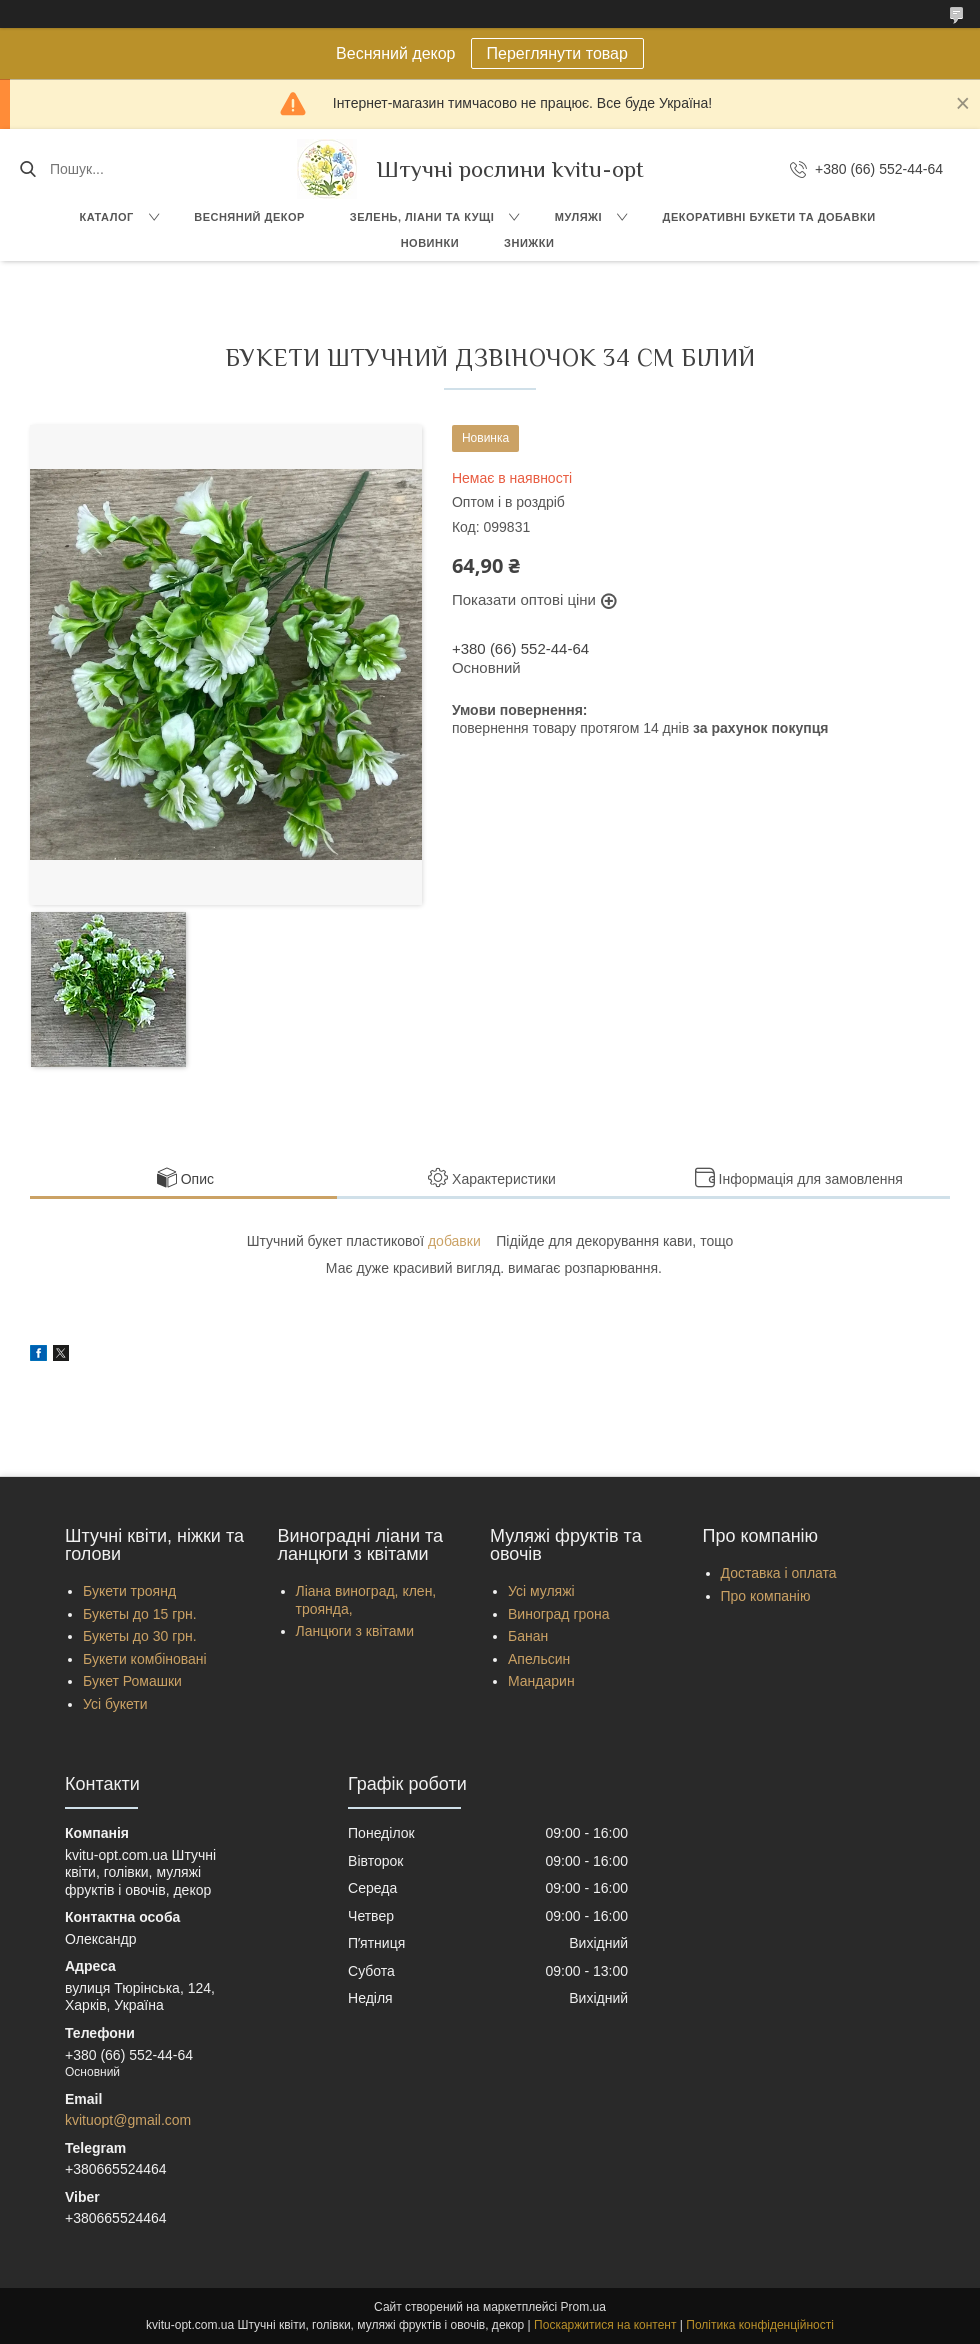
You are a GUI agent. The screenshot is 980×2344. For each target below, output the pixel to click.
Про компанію (766, 1596)
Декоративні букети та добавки (769, 217)
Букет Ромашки (132, 1681)
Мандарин (541, 1681)
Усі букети (115, 1704)
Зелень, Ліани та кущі (422, 217)
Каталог (106, 217)
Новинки (430, 243)
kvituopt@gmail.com (128, 2120)
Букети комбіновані (145, 1659)
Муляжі (578, 217)
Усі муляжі (541, 1591)
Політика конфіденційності (760, 2325)
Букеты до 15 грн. (140, 1614)
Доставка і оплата (779, 1573)
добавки (454, 1241)
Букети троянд (129, 1591)
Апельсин (539, 1659)
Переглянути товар (557, 53)
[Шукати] (27, 169)
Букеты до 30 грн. (140, 1636)
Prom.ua (583, 2307)
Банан (528, 1636)
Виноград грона (559, 1614)
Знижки (529, 243)
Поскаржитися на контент (605, 2325)
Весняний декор (249, 217)
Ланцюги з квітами (355, 1631)
